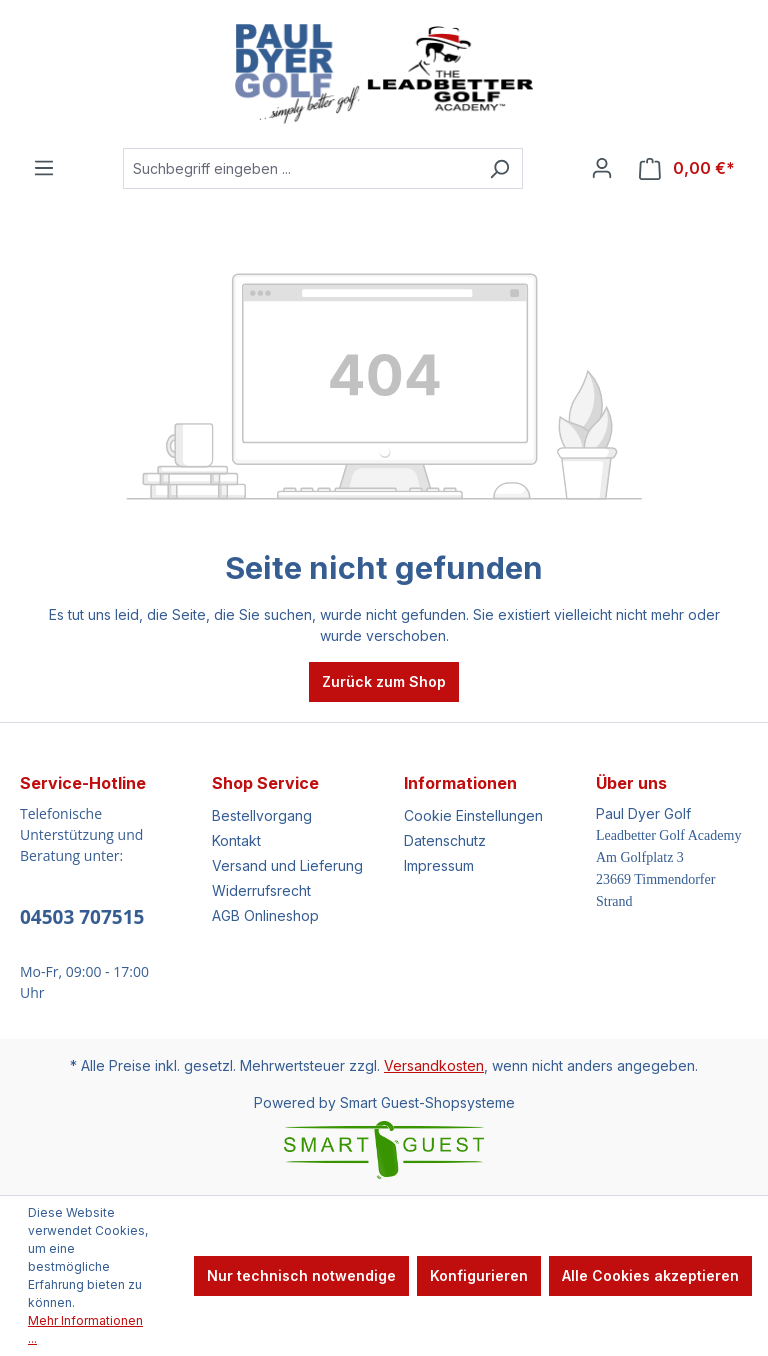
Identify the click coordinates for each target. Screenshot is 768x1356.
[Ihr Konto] (602, 168)
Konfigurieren (479, 1275)
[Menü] (44, 168)
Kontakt (236, 840)
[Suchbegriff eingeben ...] (300, 168)
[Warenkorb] (687, 168)
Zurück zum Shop (384, 681)
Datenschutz (445, 840)
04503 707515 (82, 917)
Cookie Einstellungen (473, 815)
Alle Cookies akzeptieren (650, 1275)
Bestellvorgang (262, 815)
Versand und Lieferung (287, 865)
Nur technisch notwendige (301, 1275)
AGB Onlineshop (265, 915)
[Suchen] (499, 168)
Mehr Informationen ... (85, 1329)
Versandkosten (434, 1065)
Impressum (439, 865)
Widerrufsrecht (261, 890)
